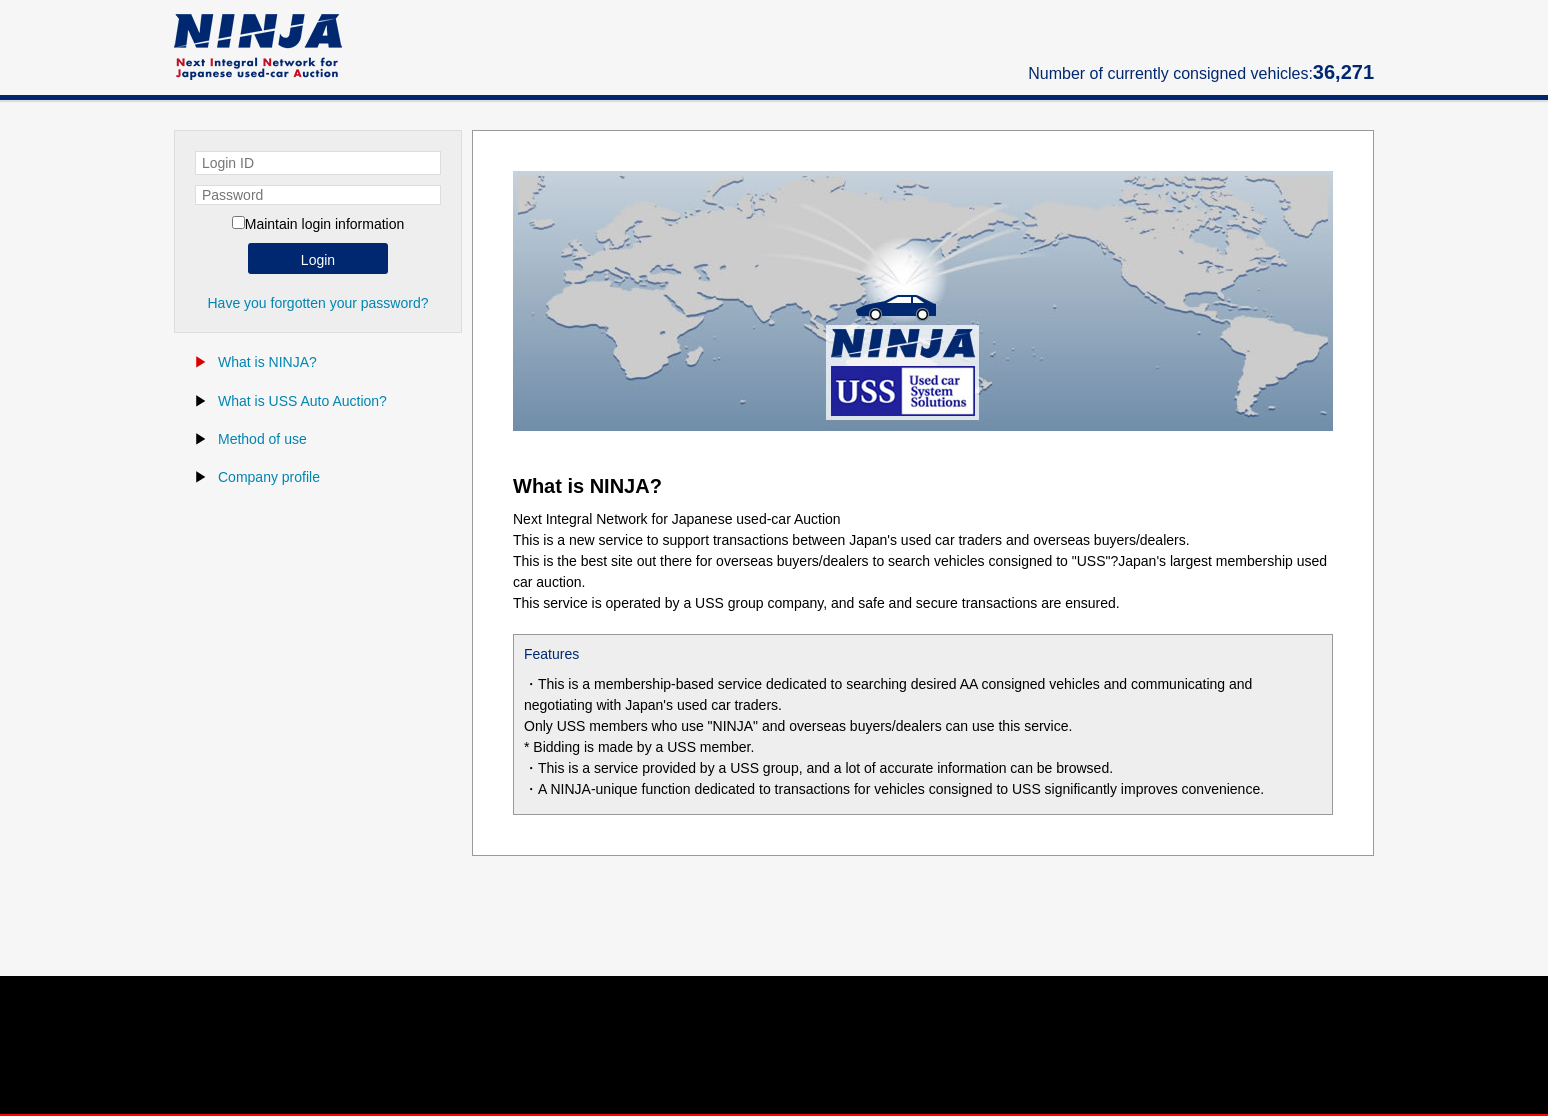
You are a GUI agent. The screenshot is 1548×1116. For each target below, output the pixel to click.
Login (318, 260)
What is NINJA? (267, 362)
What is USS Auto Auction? (302, 401)
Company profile (269, 477)
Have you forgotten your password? (317, 303)
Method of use (262, 439)
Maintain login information (325, 224)
